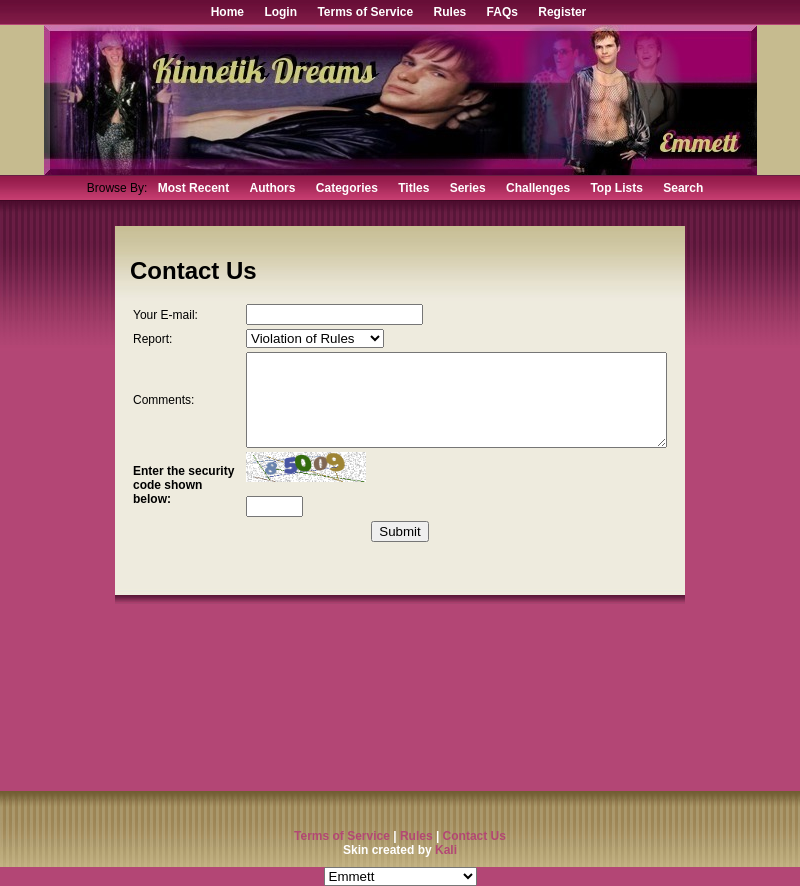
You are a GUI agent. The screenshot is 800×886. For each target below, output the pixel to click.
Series (468, 188)
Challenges (538, 188)
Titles (413, 188)
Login (280, 12)
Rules (450, 12)
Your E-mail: (153, 318)
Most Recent (193, 188)
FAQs (502, 12)
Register (562, 12)
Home (227, 12)
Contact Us (474, 836)
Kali (446, 850)
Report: (152, 346)
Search (683, 188)
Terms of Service (365, 12)
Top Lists (616, 188)
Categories (347, 188)
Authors (272, 188)
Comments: (163, 416)
